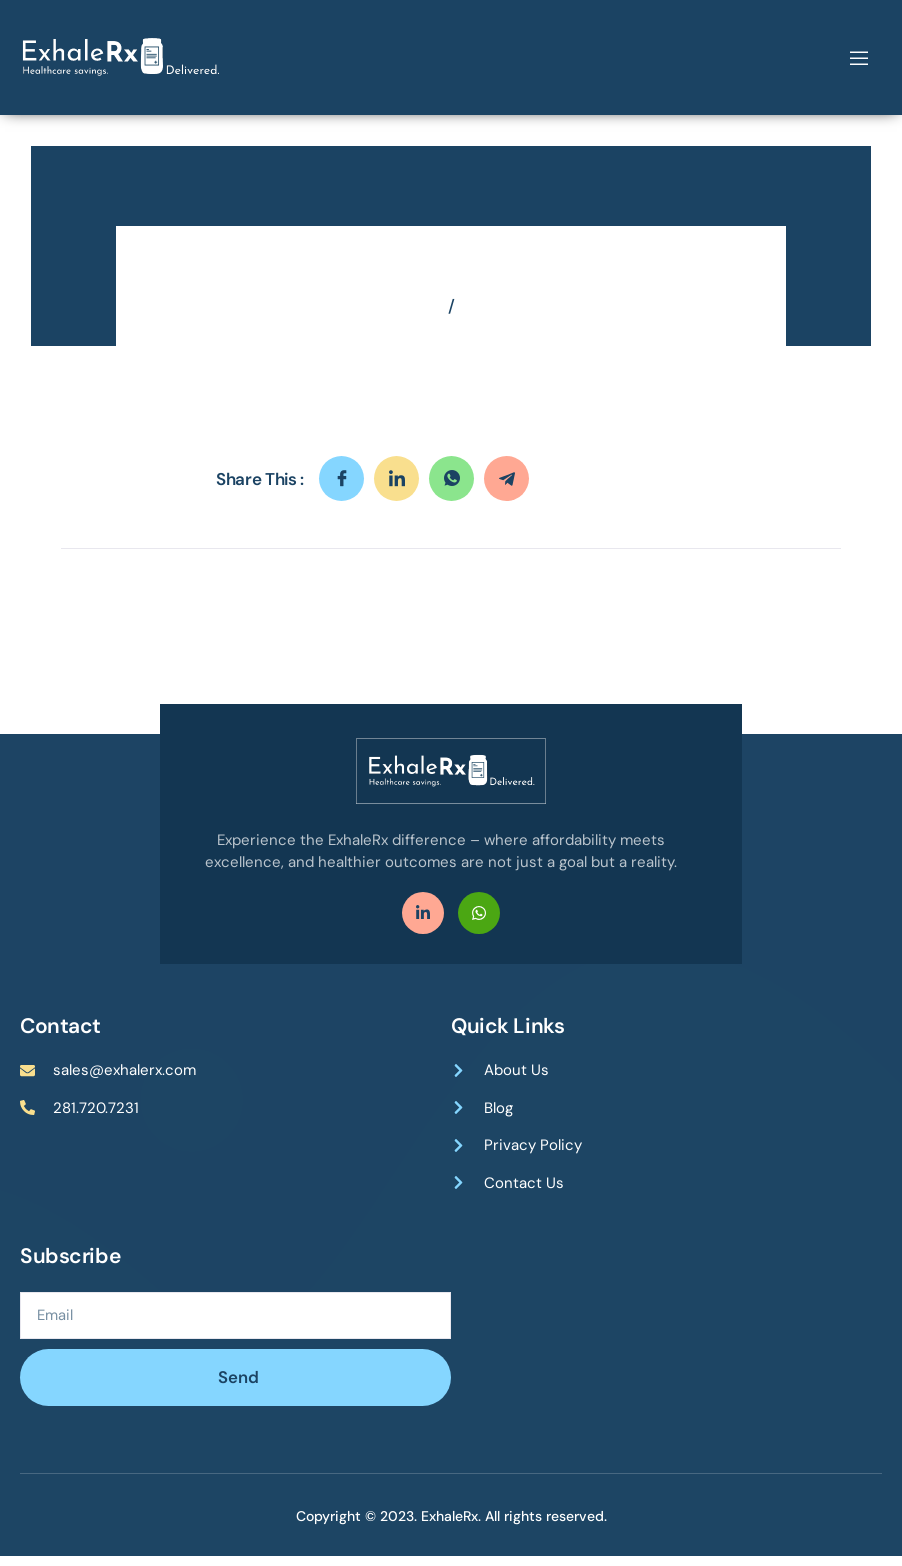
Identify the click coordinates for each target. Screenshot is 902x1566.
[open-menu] (859, 58)
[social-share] (341, 487)
